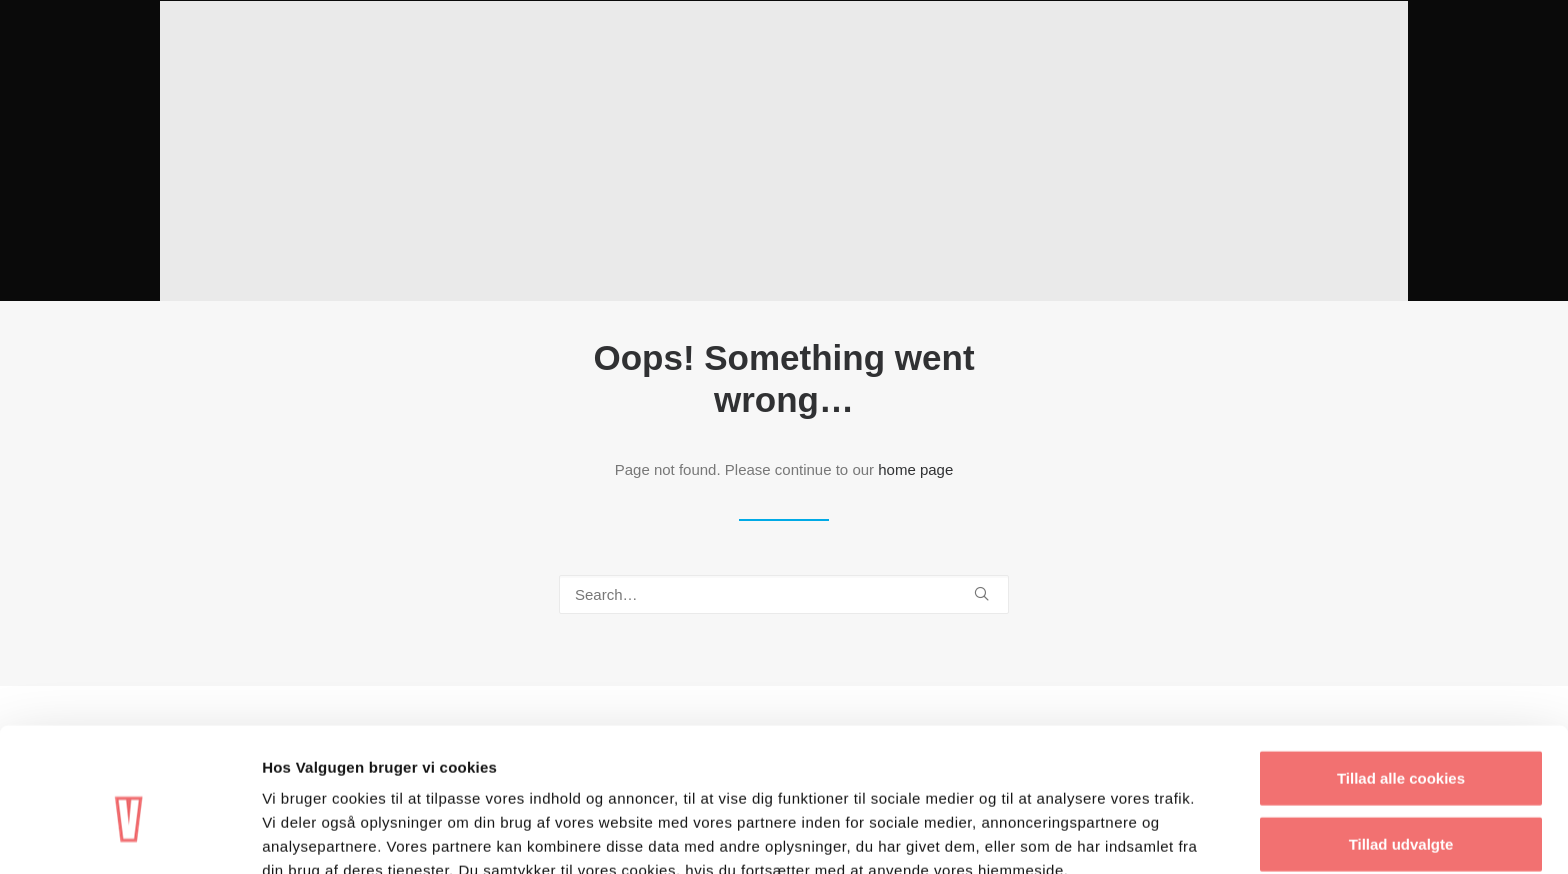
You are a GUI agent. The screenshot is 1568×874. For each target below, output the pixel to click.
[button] (981, 593)
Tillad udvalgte (1401, 743)
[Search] (784, 594)
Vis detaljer (1039, 834)
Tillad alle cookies (1401, 677)
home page (915, 469)
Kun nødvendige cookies (1401, 808)
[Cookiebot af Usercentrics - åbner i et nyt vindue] (129, 835)
